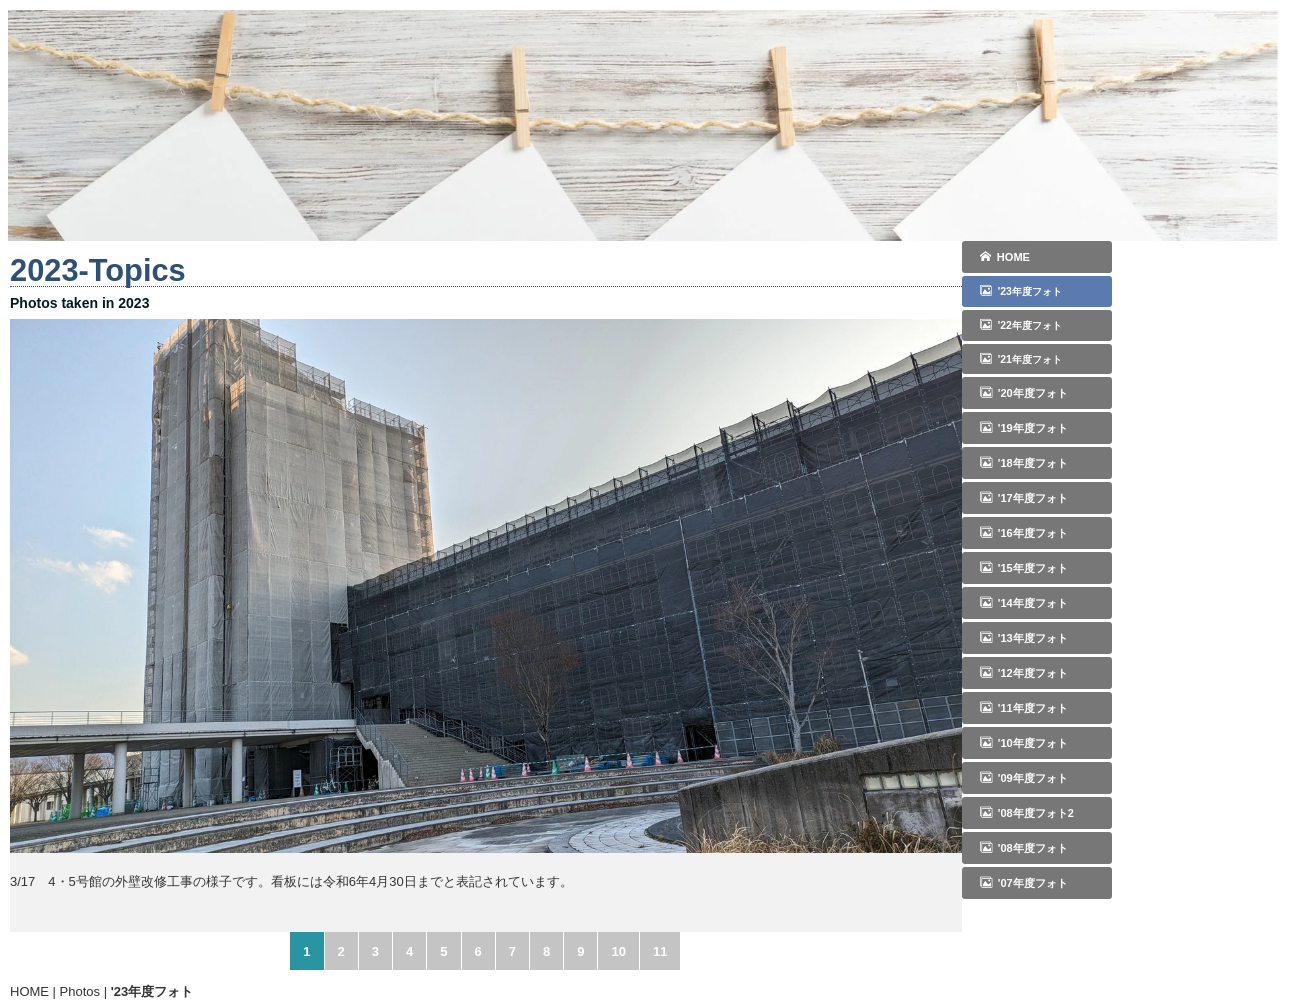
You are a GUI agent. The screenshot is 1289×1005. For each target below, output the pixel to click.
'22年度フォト (1021, 325)
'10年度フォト (1024, 743)
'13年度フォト (1024, 638)
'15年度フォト (1024, 568)
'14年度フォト (1024, 603)
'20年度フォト (1024, 393)
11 (660, 951)
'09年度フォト (1024, 778)
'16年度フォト (1024, 533)
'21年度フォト (1021, 359)
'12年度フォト (1024, 673)
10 (618, 951)
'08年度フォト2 (1027, 813)
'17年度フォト (1024, 498)
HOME (1005, 257)
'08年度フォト (1024, 848)
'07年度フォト (1024, 883)
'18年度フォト (1024, 463)
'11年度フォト (1024, 708)
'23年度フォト (1021, 291)
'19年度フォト (1024, 428)
